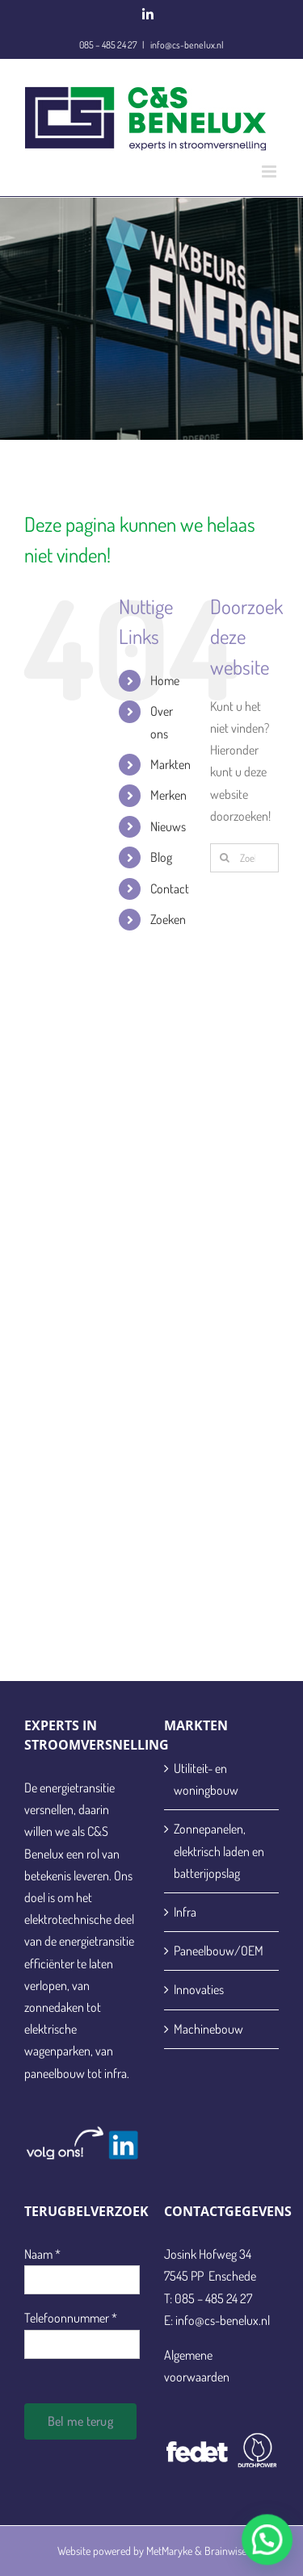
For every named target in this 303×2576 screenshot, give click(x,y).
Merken (168, 795)
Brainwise (225, 2550)
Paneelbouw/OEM (218, 1950)
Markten (170, 764)
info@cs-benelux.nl (186, 45)
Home (164, 680)
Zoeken (168, 919)
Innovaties (199, 1989)
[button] (271, 2552)
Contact (169, 888)
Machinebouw (208, 2029)
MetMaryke (169, 2550)
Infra (185, 1912)
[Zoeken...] (244, 857)
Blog (161, 857)
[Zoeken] (224, 857)
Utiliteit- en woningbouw (206, 1779)
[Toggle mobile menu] (270, 171)
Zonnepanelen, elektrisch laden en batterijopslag (219, 1850)
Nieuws (168, 826)
